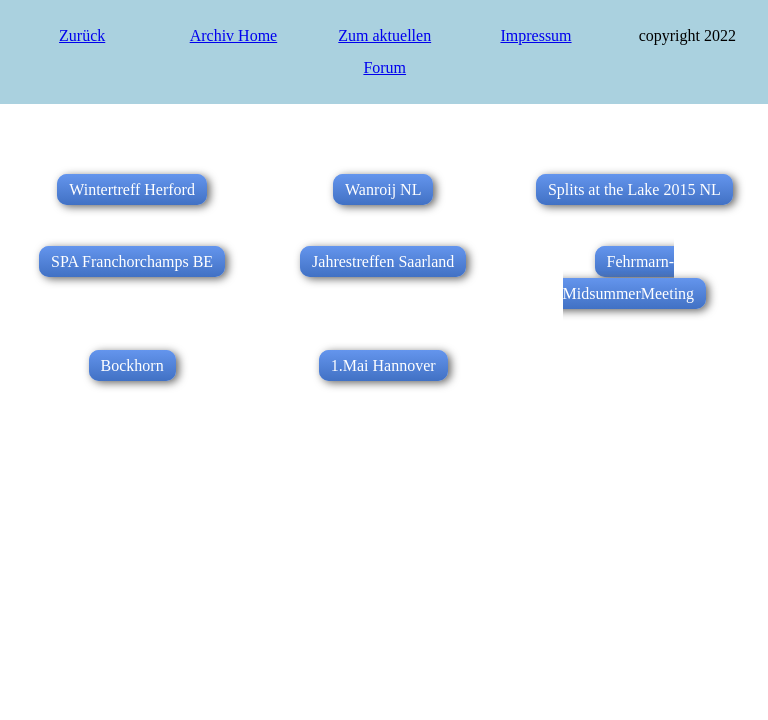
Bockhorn (132, 365)
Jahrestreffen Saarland (383, 261)
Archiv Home (234, 35)
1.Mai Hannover (383, 365)
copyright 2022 (687, 35)
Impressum (535, 35)
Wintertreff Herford (132, 189)
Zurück (82, 35)
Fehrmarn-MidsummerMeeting (629, 277)
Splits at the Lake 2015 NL (634, 189)
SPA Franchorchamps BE (132, 261)
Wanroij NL (383, 189)
